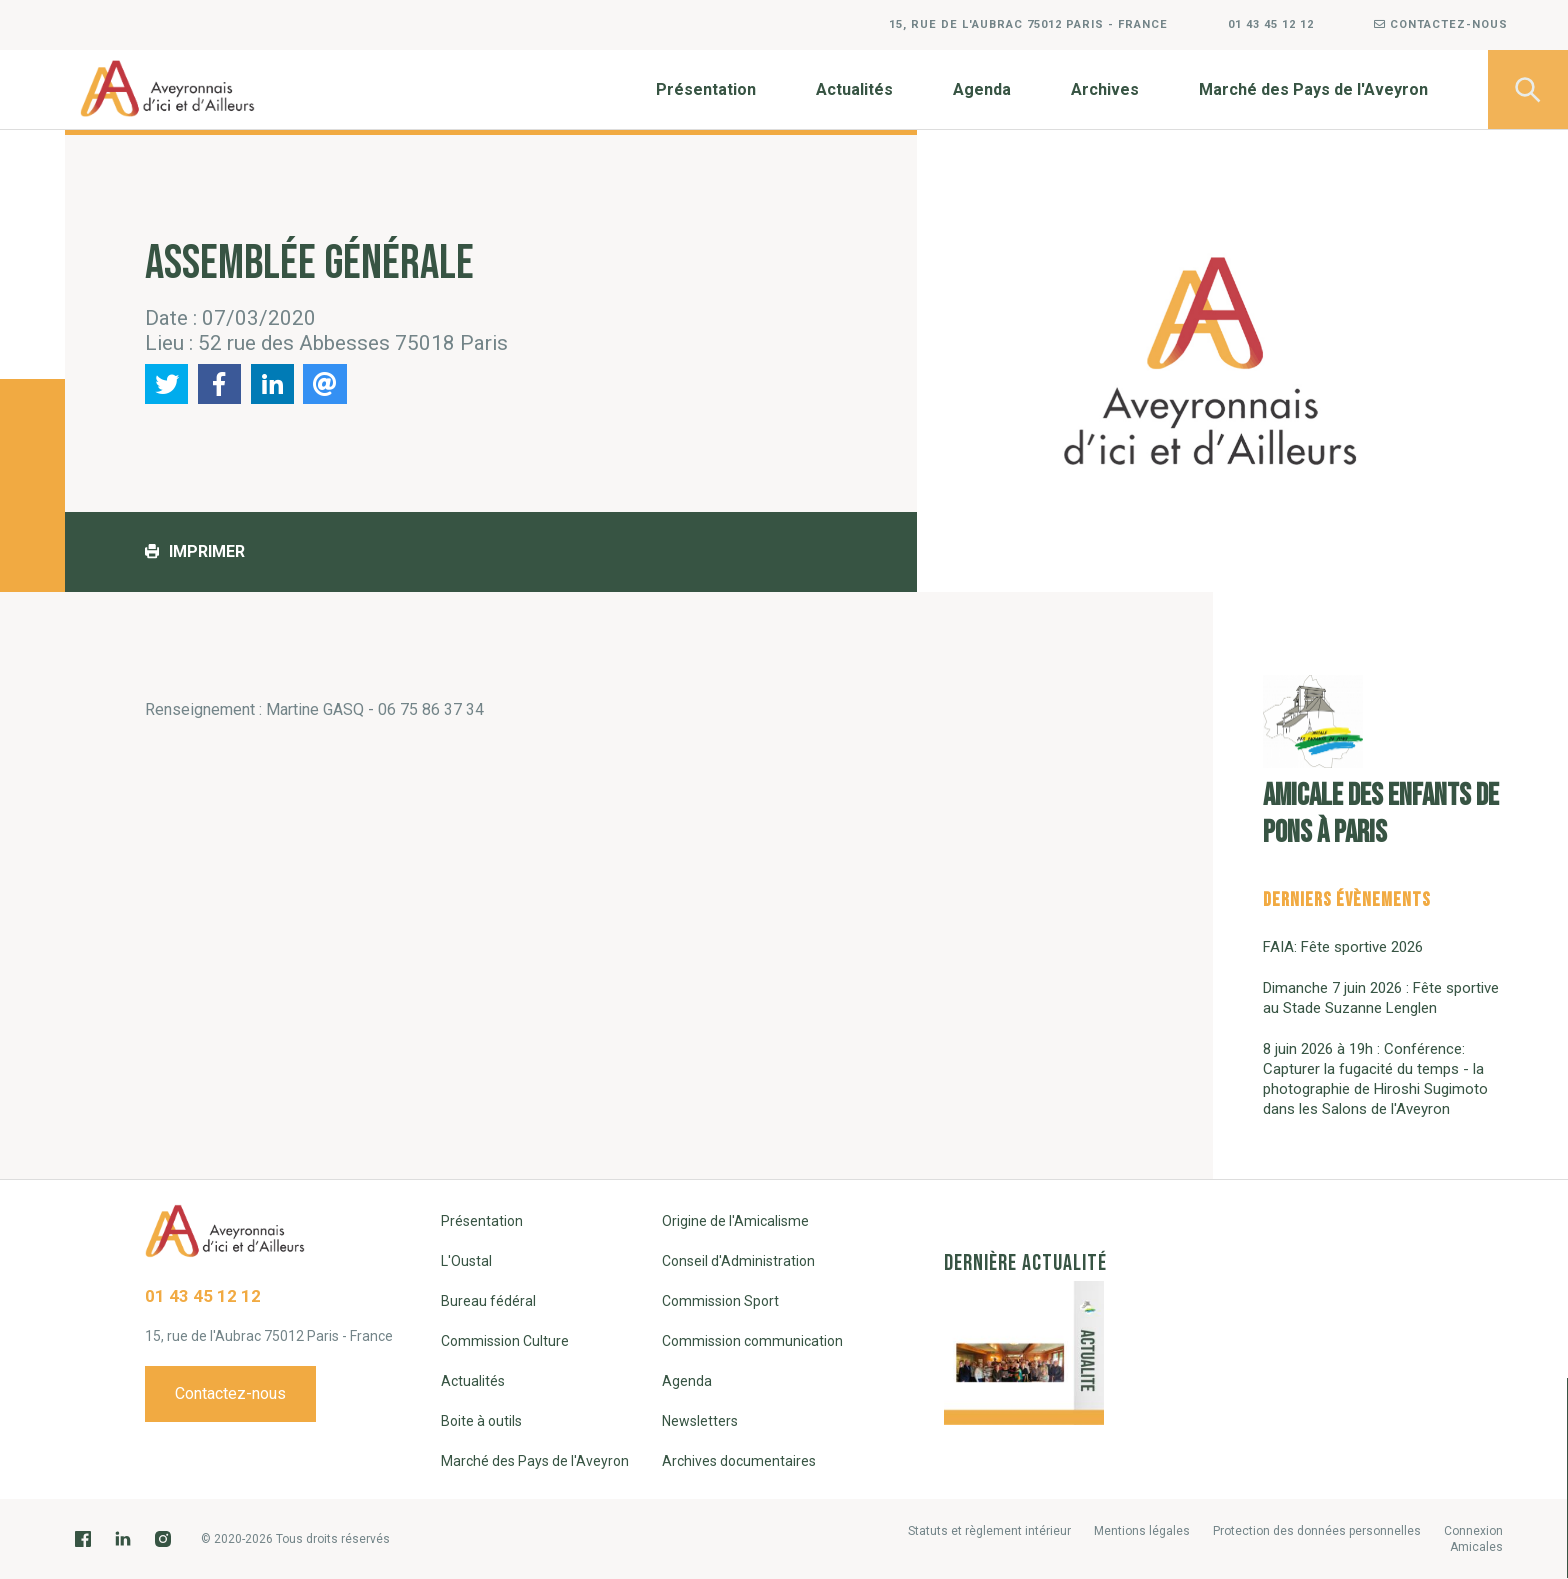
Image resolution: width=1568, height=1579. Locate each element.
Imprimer (195, 551)
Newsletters (700, 1421)
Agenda (982, 89)
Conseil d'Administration (738, 1261)
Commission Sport (720, 1301)
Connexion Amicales (1473, 1539)
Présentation (706, 89)
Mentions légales (1142, 1531)
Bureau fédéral (488, 1301)
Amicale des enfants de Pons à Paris (1381, 763)
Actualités (854, 89)
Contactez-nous (1441, 24)
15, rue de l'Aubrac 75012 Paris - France (1028, 24)
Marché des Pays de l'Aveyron (1313, 89)
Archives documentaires (739, 1461)
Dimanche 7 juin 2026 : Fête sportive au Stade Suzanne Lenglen (1381, 998)
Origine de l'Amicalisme (735, 1221)
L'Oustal (466, 1261)
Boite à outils (481, 1421)
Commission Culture (505, 1341)
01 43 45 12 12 (1271, 24)
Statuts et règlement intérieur (989, 1531)
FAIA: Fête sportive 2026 (1343, 947)
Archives (1105, 89)
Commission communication (752, 1341)
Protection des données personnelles (1317, 1531)
